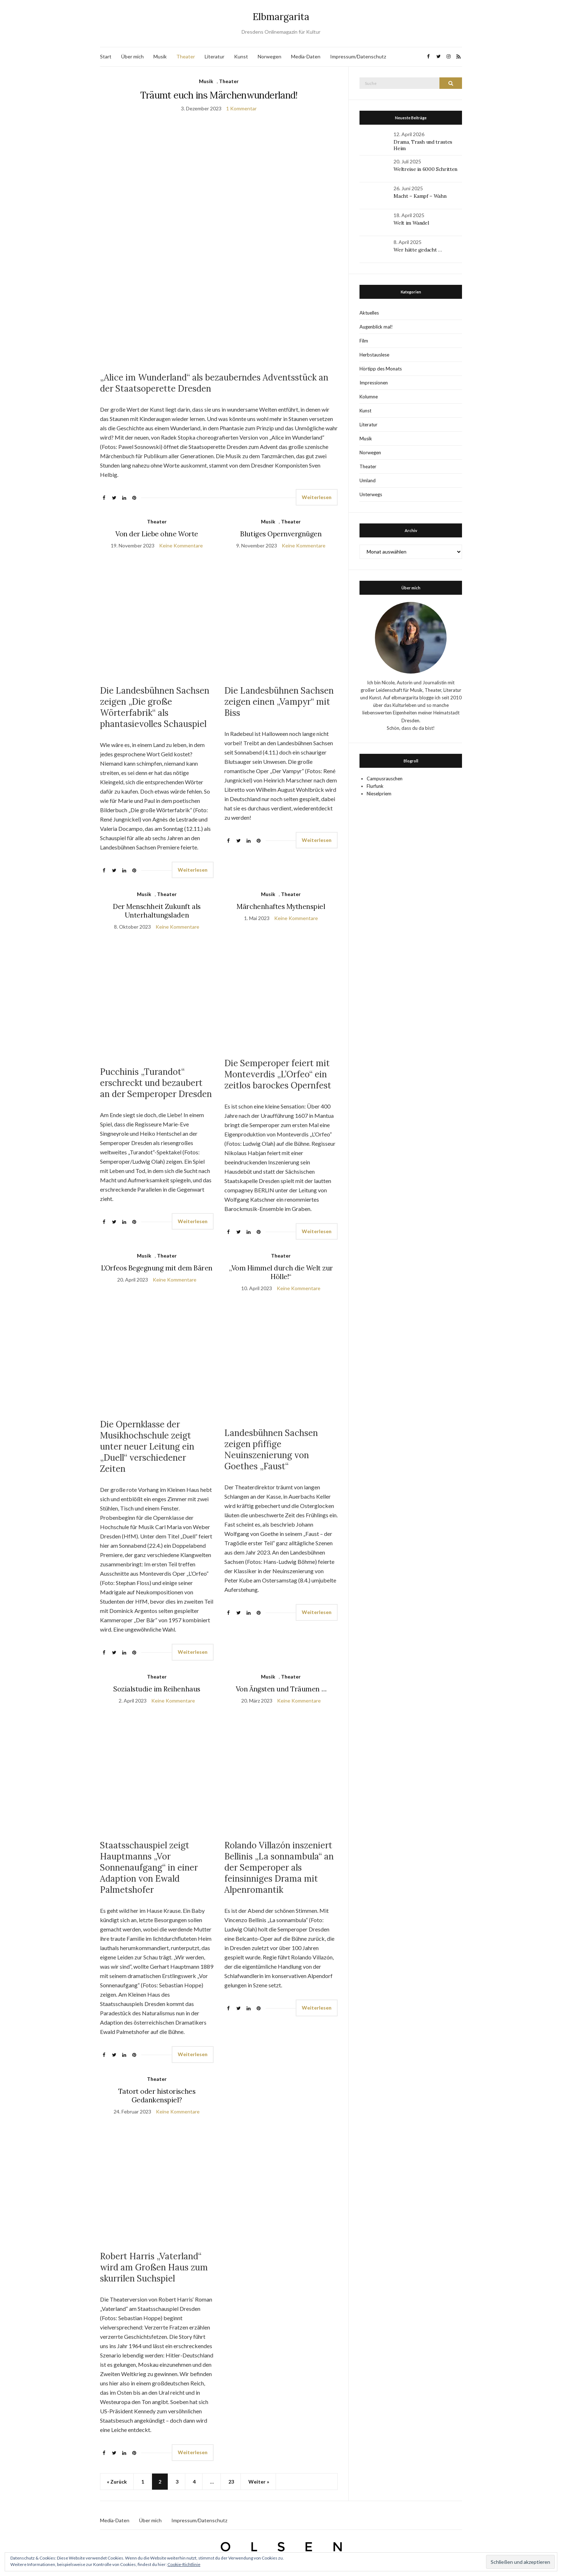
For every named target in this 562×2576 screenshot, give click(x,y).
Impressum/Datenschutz (358, 56)
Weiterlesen (317, 497)
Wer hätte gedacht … (418, 249)
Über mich (132, 56)
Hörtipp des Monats (380, 369)
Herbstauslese (374, 355)
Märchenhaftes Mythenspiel (281, 906)
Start (105, 56)
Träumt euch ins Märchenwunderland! (219, 95)
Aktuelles (369, 313)
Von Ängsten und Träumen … (281, 1689)
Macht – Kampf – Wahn (420, 196)
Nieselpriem (379, 793)
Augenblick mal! (376, 327)
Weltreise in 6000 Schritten (425, 169)
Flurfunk (375, 786)
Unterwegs (370, 494)
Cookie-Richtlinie (183, 2564)
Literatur (214, 56)
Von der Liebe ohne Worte (156, 534)
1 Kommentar (241, 108)
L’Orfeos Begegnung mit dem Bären (157, 1268)
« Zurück (117, 2482)
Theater (185, 56)
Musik (160, 56)
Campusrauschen (385, 778)
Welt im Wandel (412, 223)
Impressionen (373, 383)
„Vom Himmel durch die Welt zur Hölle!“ (281, 1272)
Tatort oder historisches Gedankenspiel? (157, 2095)
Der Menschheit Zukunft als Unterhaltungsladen (157, 910)
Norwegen (269, 56)
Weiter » (258, 2482)
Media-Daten (305, 56)
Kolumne (368, 396)
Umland (367, 480)
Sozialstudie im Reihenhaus (156, 1689)
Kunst (241, 56)
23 (231, 2482)
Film (363, 341)
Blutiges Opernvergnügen (281, 534)
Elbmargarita (281, 17)
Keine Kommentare (181, 545)
